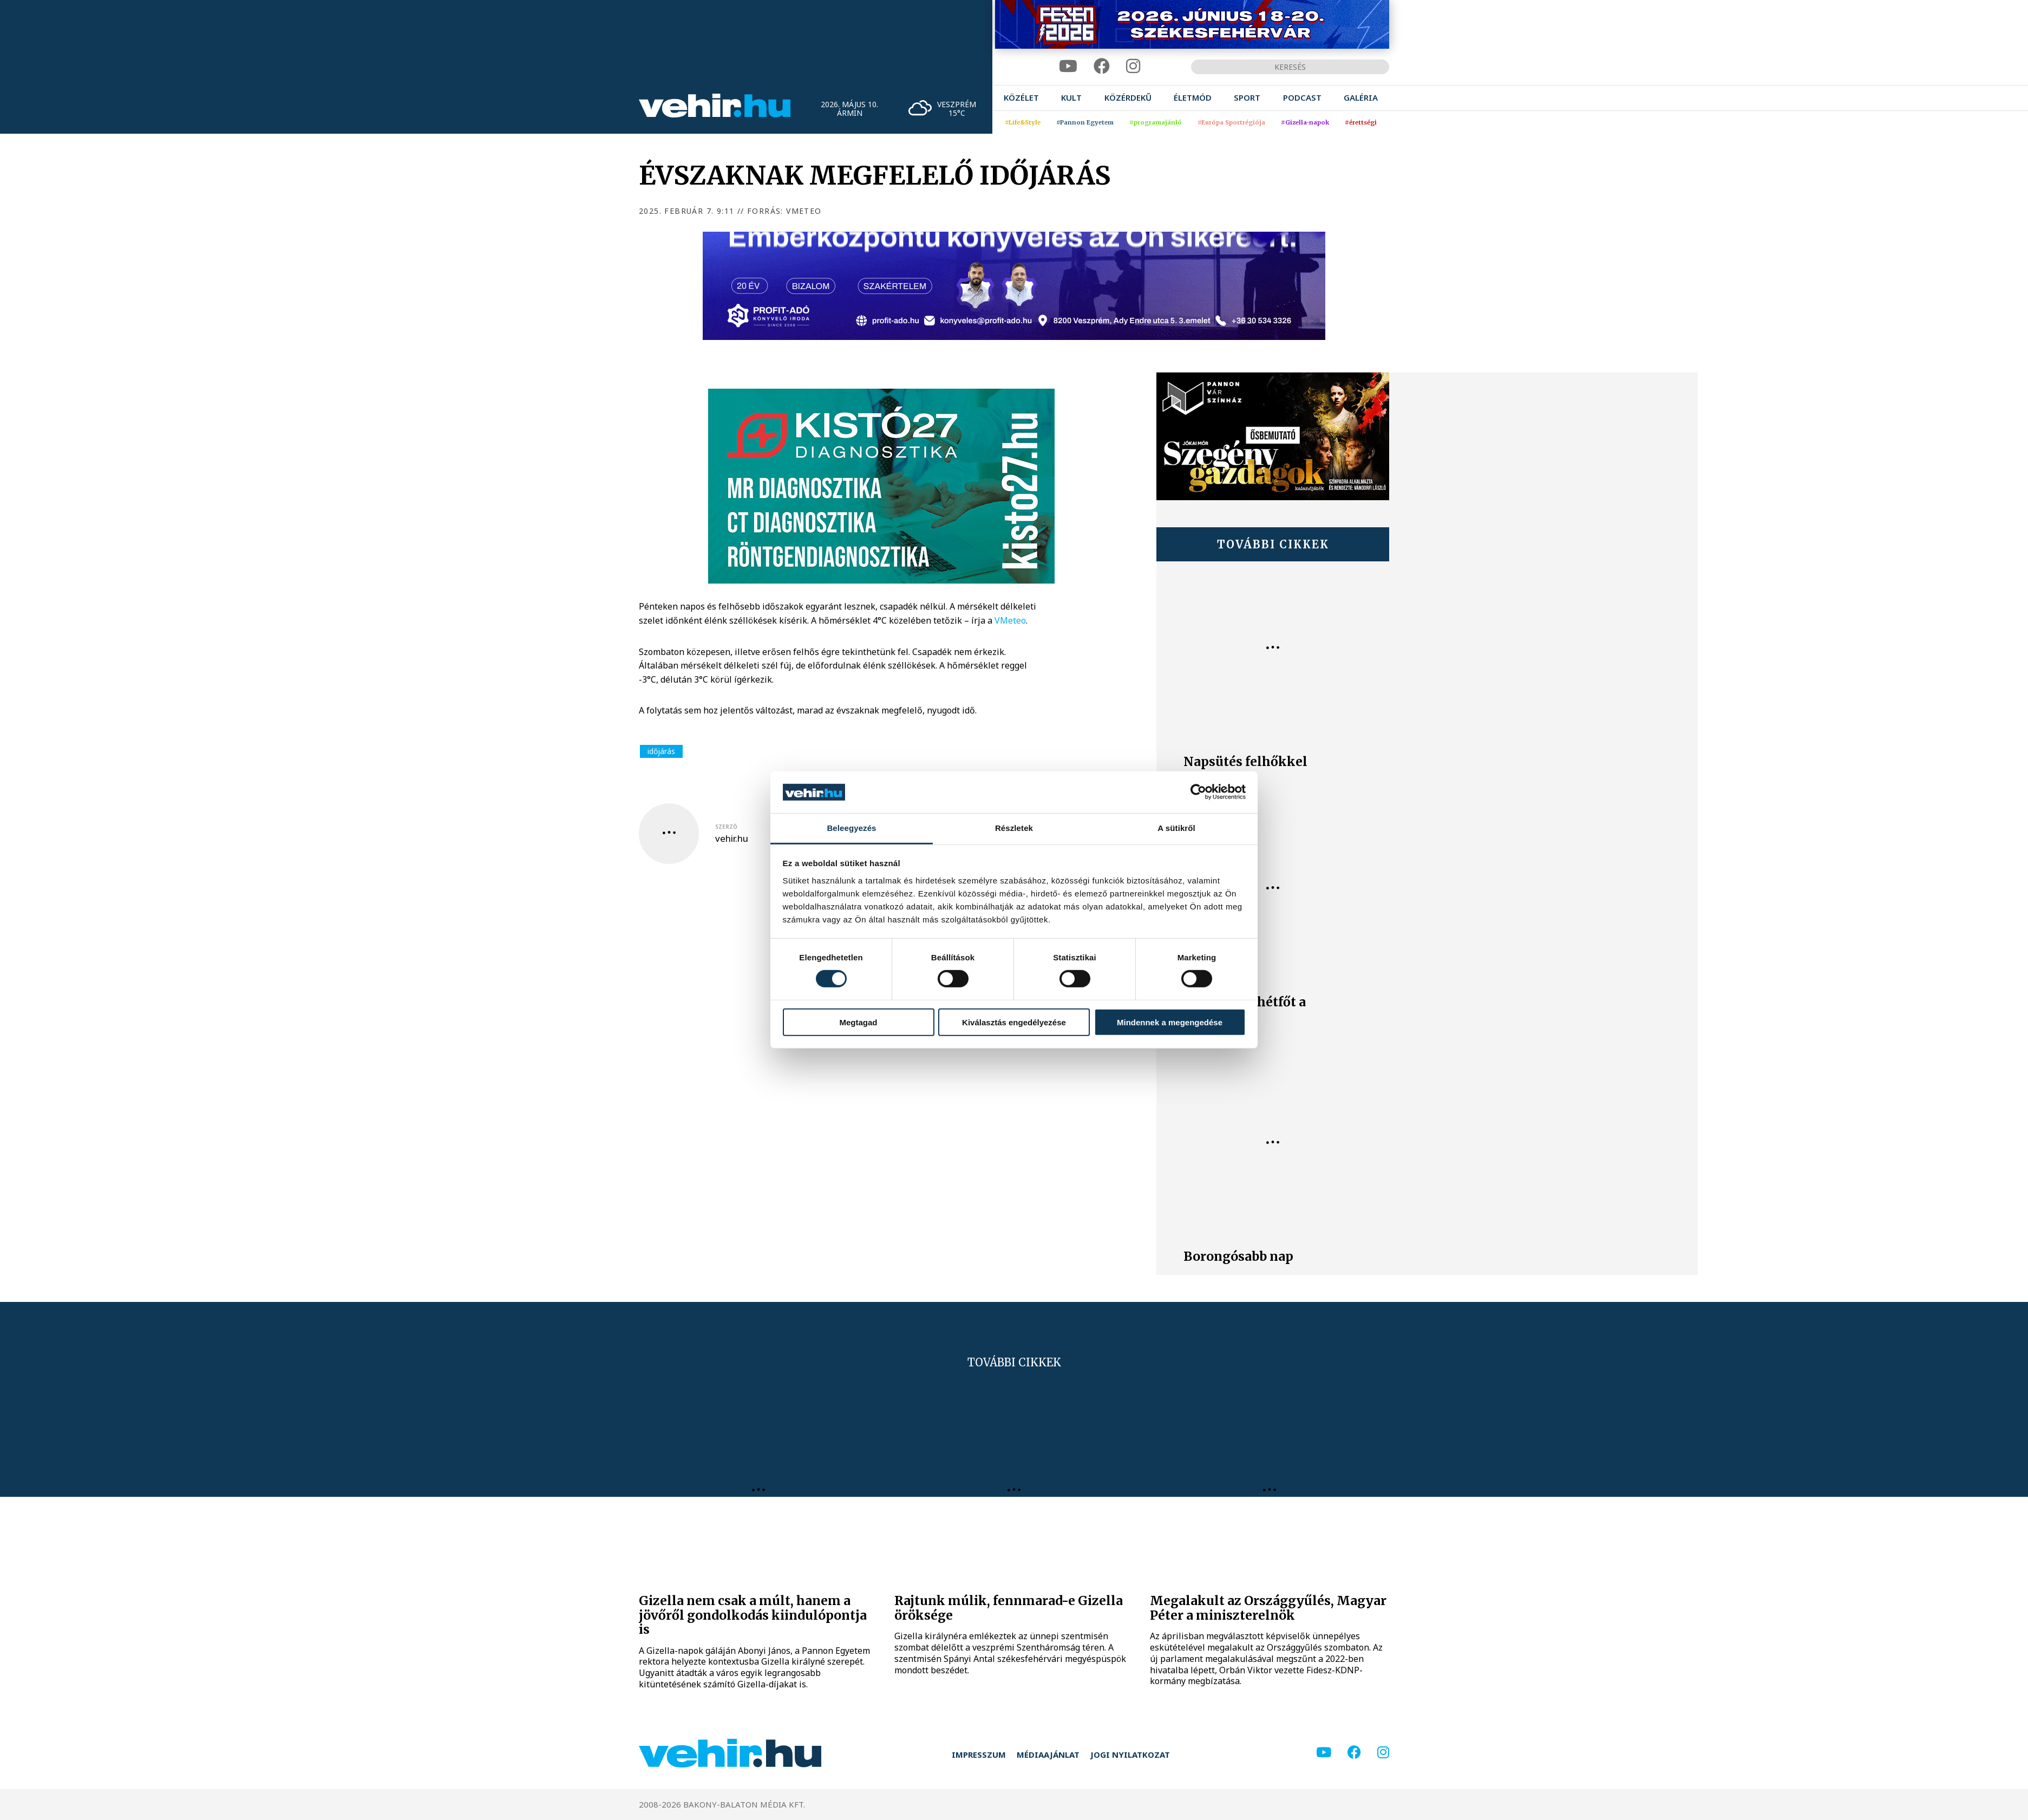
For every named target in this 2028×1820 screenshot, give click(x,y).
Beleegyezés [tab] (851, 828)
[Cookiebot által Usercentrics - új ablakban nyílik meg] (1198, 792)
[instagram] (1133, 66)
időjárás (661, 751)
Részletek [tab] (1014, 828)
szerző (726, 826)
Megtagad (858, 1021)
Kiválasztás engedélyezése (1014, 1021)
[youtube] (1068, 66)
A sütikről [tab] (1176, 828)
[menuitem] (1021, 97)
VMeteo (1010, 620)
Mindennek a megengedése (1169, 1021)
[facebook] (1102, 66)
